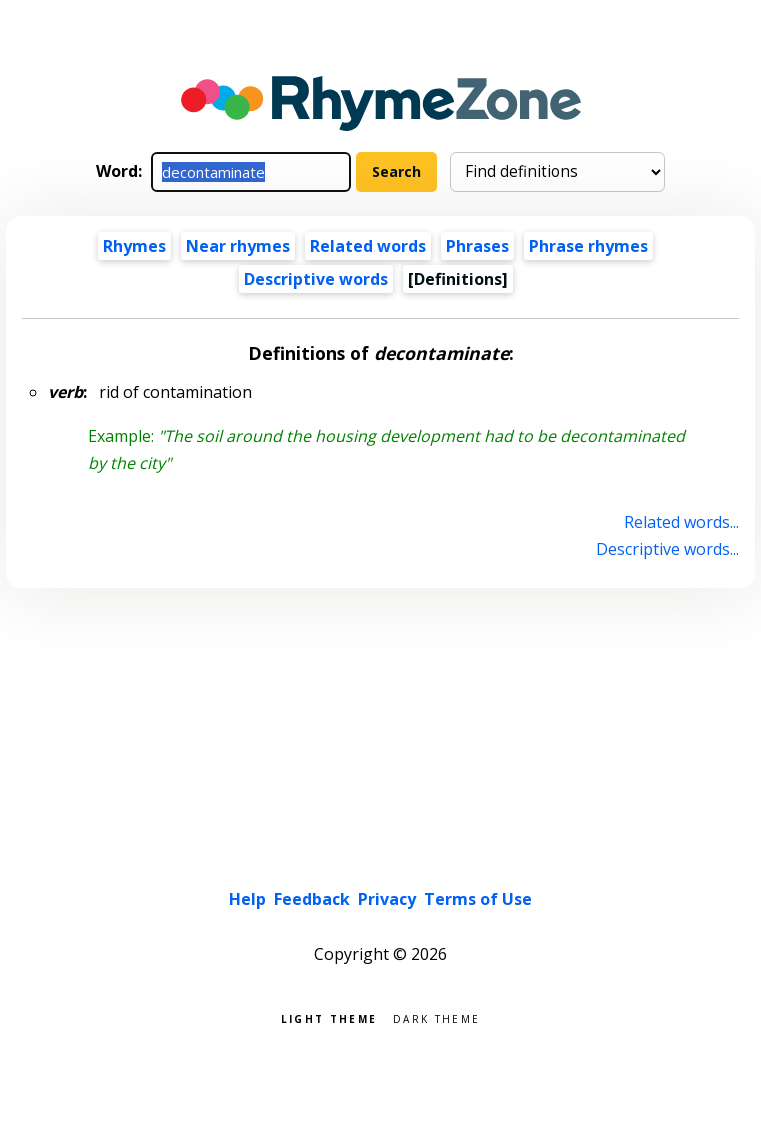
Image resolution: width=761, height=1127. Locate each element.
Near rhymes (238, 246)
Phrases (477, 246)
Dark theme (436, 1017)
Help (247, 899)
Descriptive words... (667, 549)
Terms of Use (478, 899)
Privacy (387, 899)
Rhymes (134, 246)
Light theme (329, 1017)
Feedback (312, 899)
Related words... (681, 522)
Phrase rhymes (588, 246)
